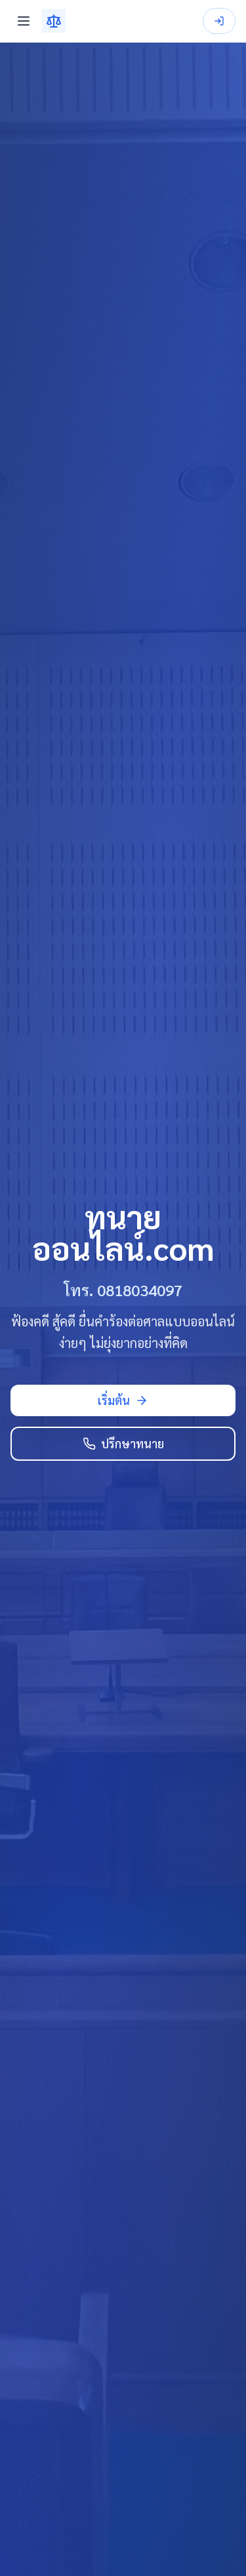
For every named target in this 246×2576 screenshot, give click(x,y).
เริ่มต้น (123, 1400)
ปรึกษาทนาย (123, 1443)
